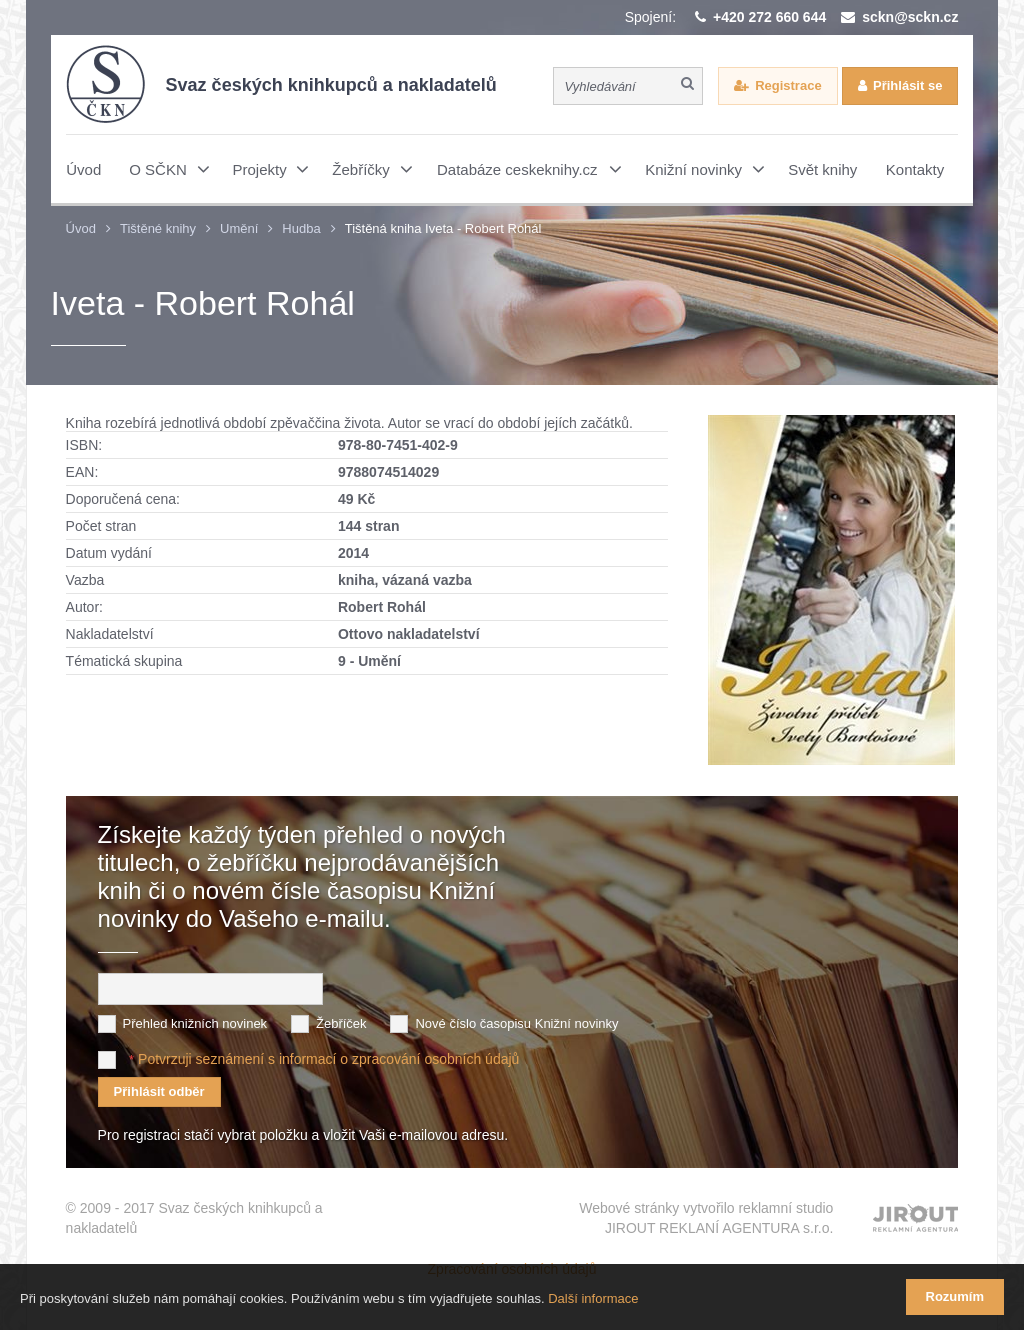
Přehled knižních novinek (195, 1023)
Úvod (81, 228)
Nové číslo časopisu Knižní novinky (516, 1023)
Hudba (301, 228)
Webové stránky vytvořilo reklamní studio (706, 1219)
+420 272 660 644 (769, 17)
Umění (239, 228)
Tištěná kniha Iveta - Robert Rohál (443, 228)
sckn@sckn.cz (910, 17)
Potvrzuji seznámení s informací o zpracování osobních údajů (328, 1059)
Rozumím (955, 1296)
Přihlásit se (907, 85)
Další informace (593, 1298)
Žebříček (341, 1023)
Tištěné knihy (158, 228)
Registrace (788, 85)
